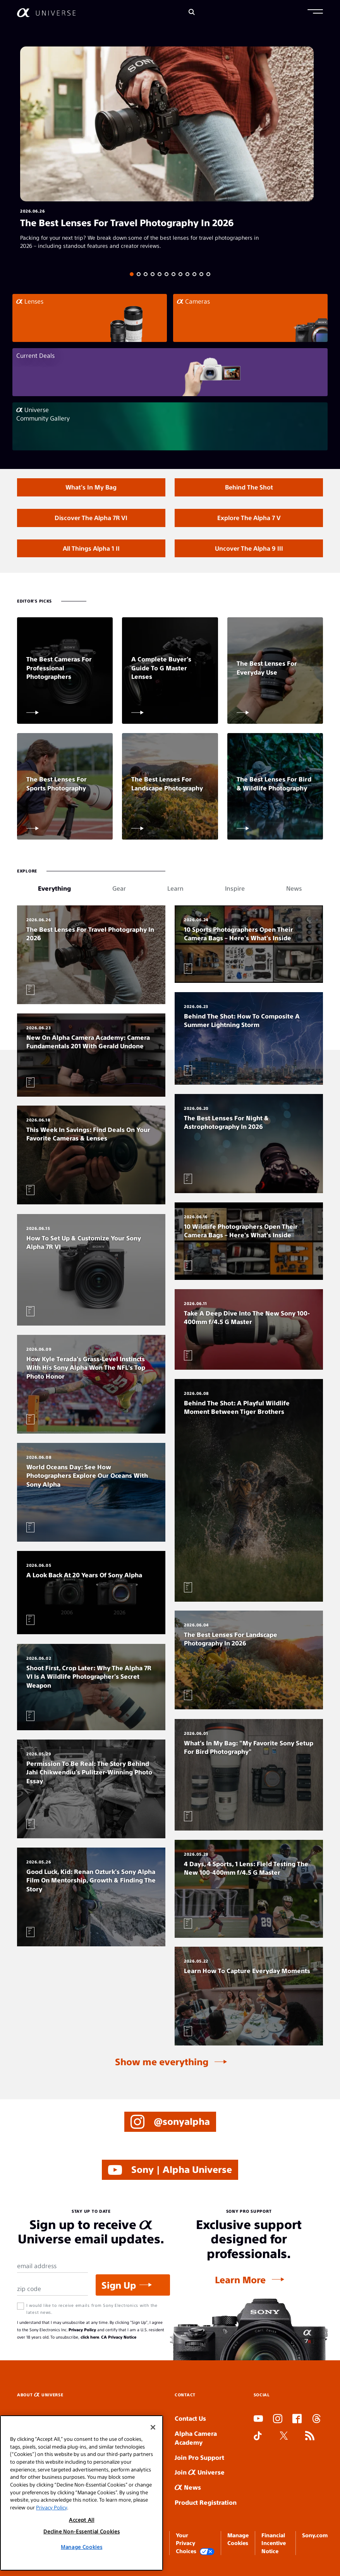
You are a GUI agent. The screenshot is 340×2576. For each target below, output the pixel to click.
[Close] (152, 2427)
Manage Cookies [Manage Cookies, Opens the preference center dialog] (81, 2546)
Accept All (81, 2519)
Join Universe (200, 2472)
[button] (315, 12)
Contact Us (190, 2418)
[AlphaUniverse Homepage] (46, 12)
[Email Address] (52, 2266)
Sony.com (315, 2534)
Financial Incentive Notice (273, 2542)
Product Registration (206, 2502)
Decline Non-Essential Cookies (81, 2531)
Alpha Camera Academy (196, 2437)
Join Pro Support (199, 2457)
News (188, 2487)
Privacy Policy (82, 2329)
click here (90, 2336)
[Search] (192, 12)
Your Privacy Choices (195, 2543)
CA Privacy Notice (118, 2336)
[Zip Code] (52, 2288)
